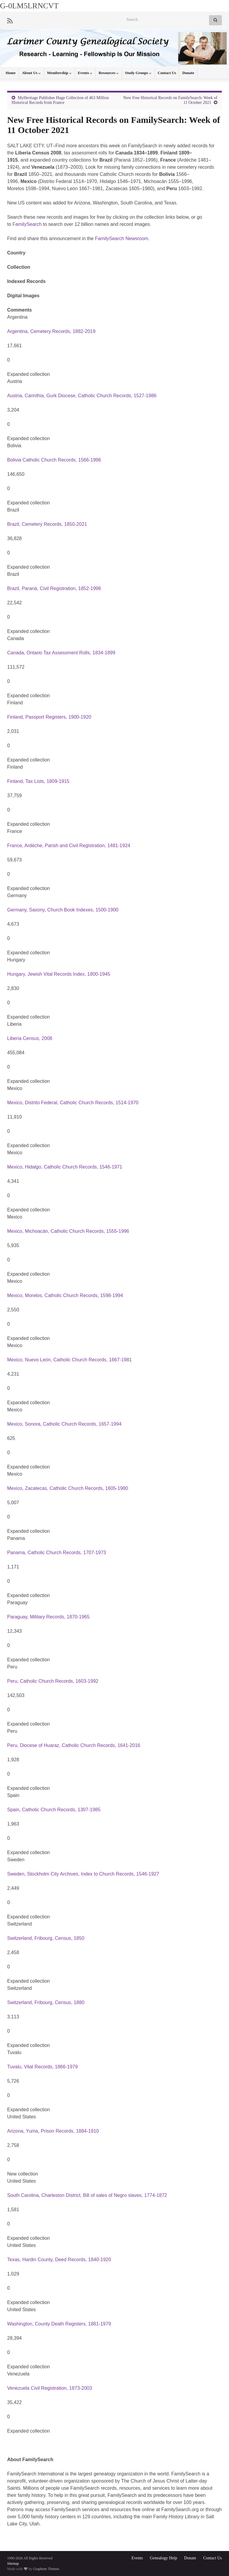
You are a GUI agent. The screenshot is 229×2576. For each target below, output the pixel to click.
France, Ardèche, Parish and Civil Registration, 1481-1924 (68, 845)
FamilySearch (27, 224)
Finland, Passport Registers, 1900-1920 (49, 717)
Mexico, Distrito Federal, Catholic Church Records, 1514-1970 (72, 1102)
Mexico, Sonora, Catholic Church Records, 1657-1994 (64, 1424)
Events (85, 73)
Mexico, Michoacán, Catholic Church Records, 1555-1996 (68, 1231)
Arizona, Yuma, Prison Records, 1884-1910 (53, 2131)
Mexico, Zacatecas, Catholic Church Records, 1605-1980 (67, 1488)
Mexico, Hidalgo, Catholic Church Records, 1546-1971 (64, 1166)
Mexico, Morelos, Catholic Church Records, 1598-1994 (65, 1295)
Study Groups (138, 73)
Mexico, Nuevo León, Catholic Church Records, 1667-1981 (69, 1359)
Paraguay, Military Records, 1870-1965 (48, 1616)
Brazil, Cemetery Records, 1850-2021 (47, 524)
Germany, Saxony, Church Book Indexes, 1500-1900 (62, 909)
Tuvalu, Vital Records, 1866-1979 (42, 2066)
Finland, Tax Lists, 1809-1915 (38, 781)
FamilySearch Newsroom (121, 238)
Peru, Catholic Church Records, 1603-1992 (52, 1681)
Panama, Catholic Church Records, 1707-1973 (56, 1552)
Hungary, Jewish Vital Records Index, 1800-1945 (58, 974)
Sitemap (13, 2563)
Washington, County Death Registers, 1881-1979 (59, 2323)
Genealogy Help (163, 2558)
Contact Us (167, 73)
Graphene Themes (46, 2569)
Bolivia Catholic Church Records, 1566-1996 (54, 459)
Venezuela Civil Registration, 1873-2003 (49, 2388)
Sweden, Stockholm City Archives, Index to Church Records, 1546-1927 (83, 1873)
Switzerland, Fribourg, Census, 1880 (45, 2002)
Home (11, 73)
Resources (109, 73)
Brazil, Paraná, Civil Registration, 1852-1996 (54, 588)
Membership (59, 73)
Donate (188, 73)
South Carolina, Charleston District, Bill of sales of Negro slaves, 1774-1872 (87, 2195)
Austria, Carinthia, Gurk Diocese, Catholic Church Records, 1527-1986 (82, 395)
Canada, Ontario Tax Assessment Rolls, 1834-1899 (61, 652)
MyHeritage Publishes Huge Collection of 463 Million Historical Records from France (60, 100)
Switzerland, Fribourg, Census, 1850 (45, 1938)
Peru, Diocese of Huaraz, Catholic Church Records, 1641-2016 (73, 1745)
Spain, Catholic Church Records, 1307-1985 (53, 1809)
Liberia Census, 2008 (29, 1038)
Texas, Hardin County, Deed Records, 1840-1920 (59, 2259)
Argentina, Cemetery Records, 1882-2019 (51, 331)
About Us (31, 73)
